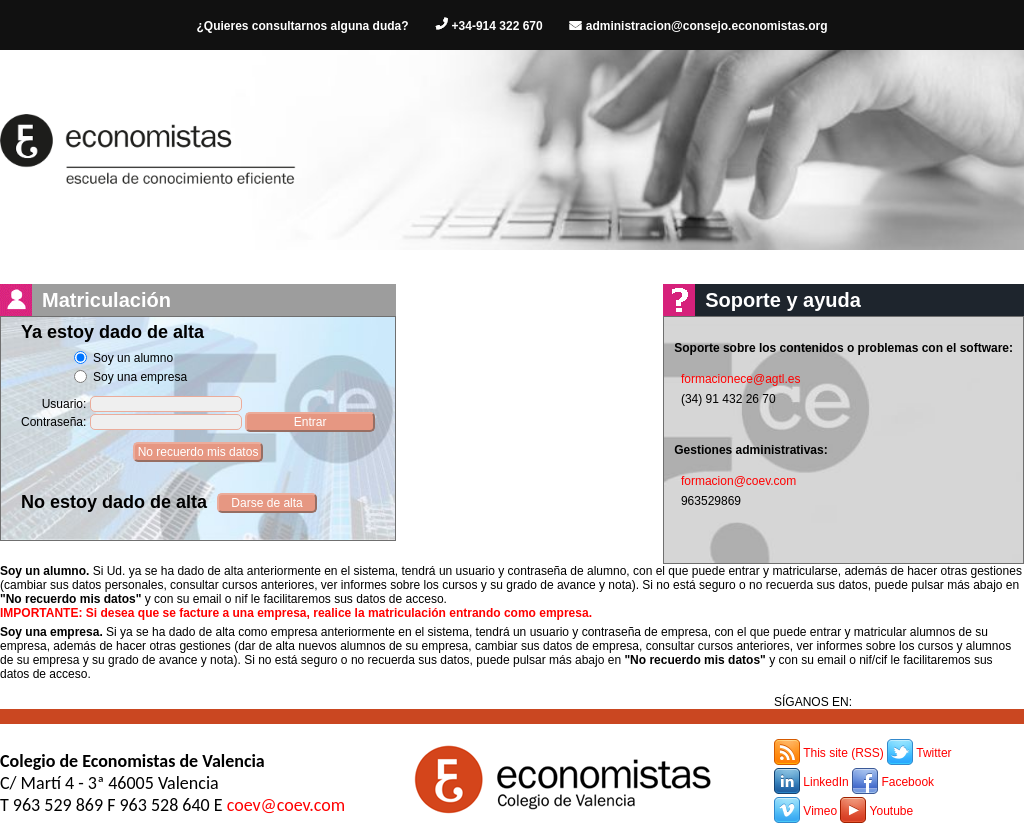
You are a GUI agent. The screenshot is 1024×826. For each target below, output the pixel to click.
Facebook (907, 782)
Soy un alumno (133, 358)
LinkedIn (825, 782)
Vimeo (820, 811)
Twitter (933, 753)
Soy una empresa (140, 377)
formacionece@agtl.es (741, 379)
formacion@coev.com (738, 481)
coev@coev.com (286, 805)
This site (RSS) (843, 753)
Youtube (892, 811)
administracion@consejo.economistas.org (707, 26)
